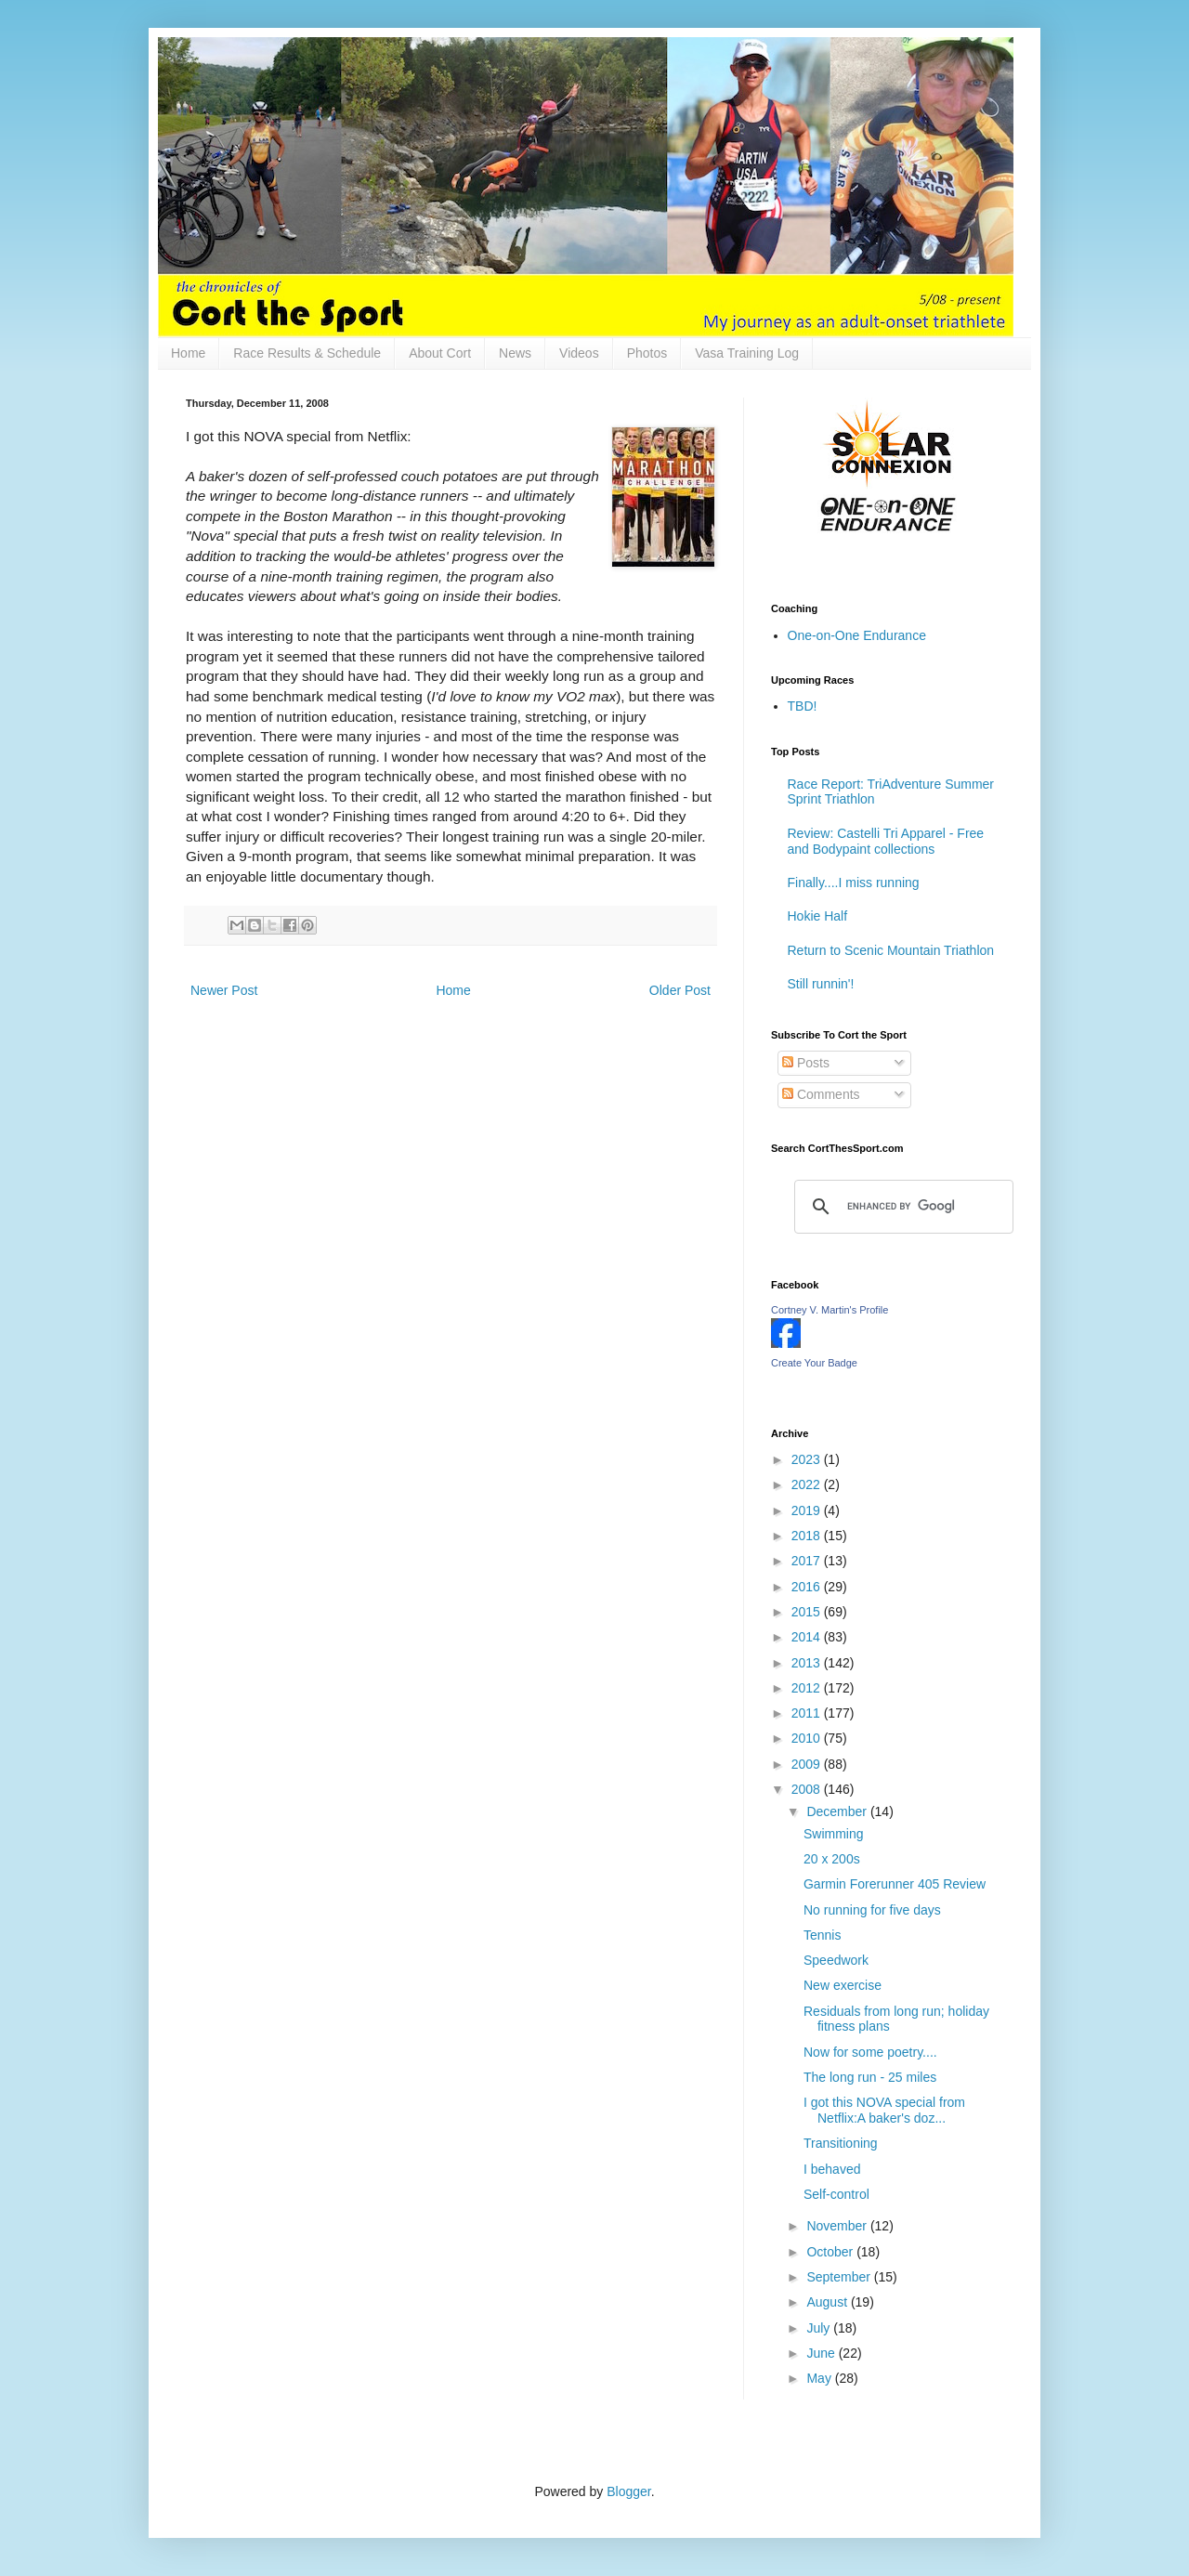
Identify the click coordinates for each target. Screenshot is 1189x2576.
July (819, 2328)
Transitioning (841, 2143)
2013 (807, 1662)
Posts (806, 1062)
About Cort (440, 353)
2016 (807, 1586)
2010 (807, 1738)
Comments (821, 1094)
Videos (579, 353)
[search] (901, 1207)
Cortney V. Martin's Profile (829, 1309)
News (515, 353)
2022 (807, 1484)
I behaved (832, 2169)
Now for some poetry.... (870, 2052)
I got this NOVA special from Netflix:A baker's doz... (884, 2110)
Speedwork (836, 1960)
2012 (807, 1687)
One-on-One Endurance (857, 635)
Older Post (680, 990)
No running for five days (872, 1910)
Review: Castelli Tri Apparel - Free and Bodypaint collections (886, 841)
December (837, 1811)
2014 (807, 1636)
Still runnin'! (821, 983)
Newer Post (223, 990)
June (822, 2353)
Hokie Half (818, 916)
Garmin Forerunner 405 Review (895, 1883)
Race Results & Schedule (307, 353)
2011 (807, 1713)
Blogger (628, 2491)
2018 (807, 1535)
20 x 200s (832, 1858)
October (831, 2251)
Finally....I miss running (854, 882)
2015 (807, 1611)
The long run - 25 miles (870, 2077)
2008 (807, 1789)
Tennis (822, 1935)
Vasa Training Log (747, 353)
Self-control (836, 2194)
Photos (647, 353)
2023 (807, 1459)
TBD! (802, 706)
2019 (807, 1510)
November (837, 2225)
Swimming (834, 1833)
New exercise (843, 1985)
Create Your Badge (814, 1362)
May (820, 2378)
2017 (807, 1560)
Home (188, 353)
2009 (807, 1764)
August (828, 2302)
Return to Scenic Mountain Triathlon (891, 950)
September (839, 2276)
